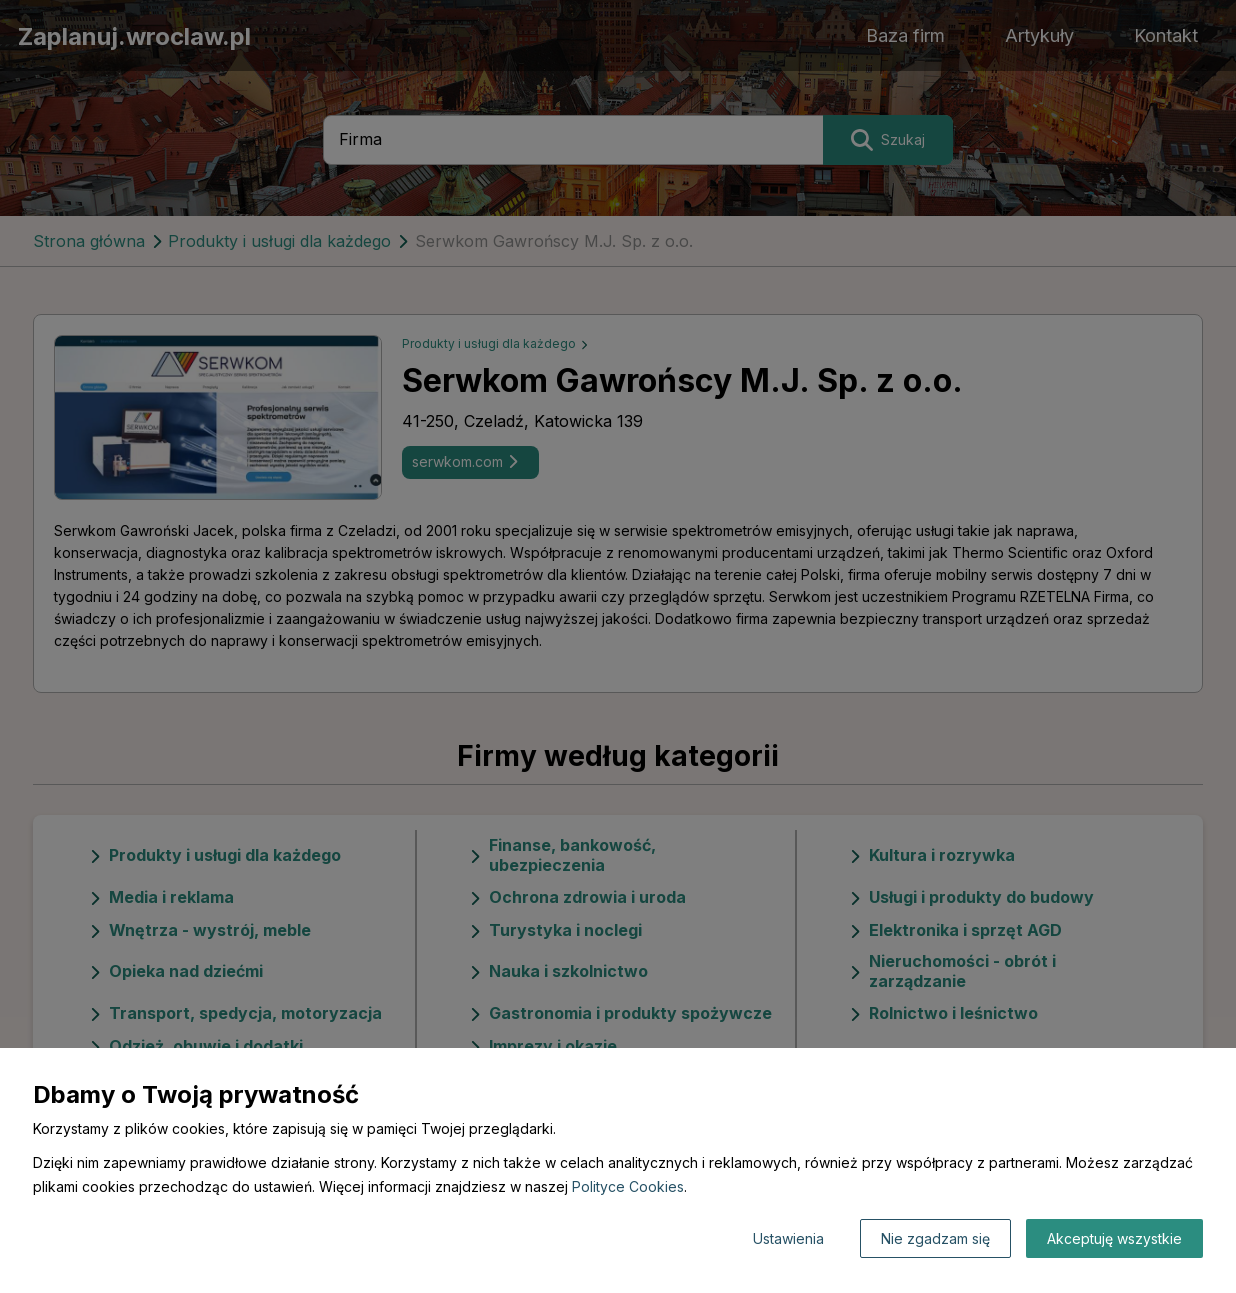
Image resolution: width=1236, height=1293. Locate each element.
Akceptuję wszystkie (1114, 1238)
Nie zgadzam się (935, 1238)
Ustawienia (788, 1238)
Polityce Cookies (628, 1186)
